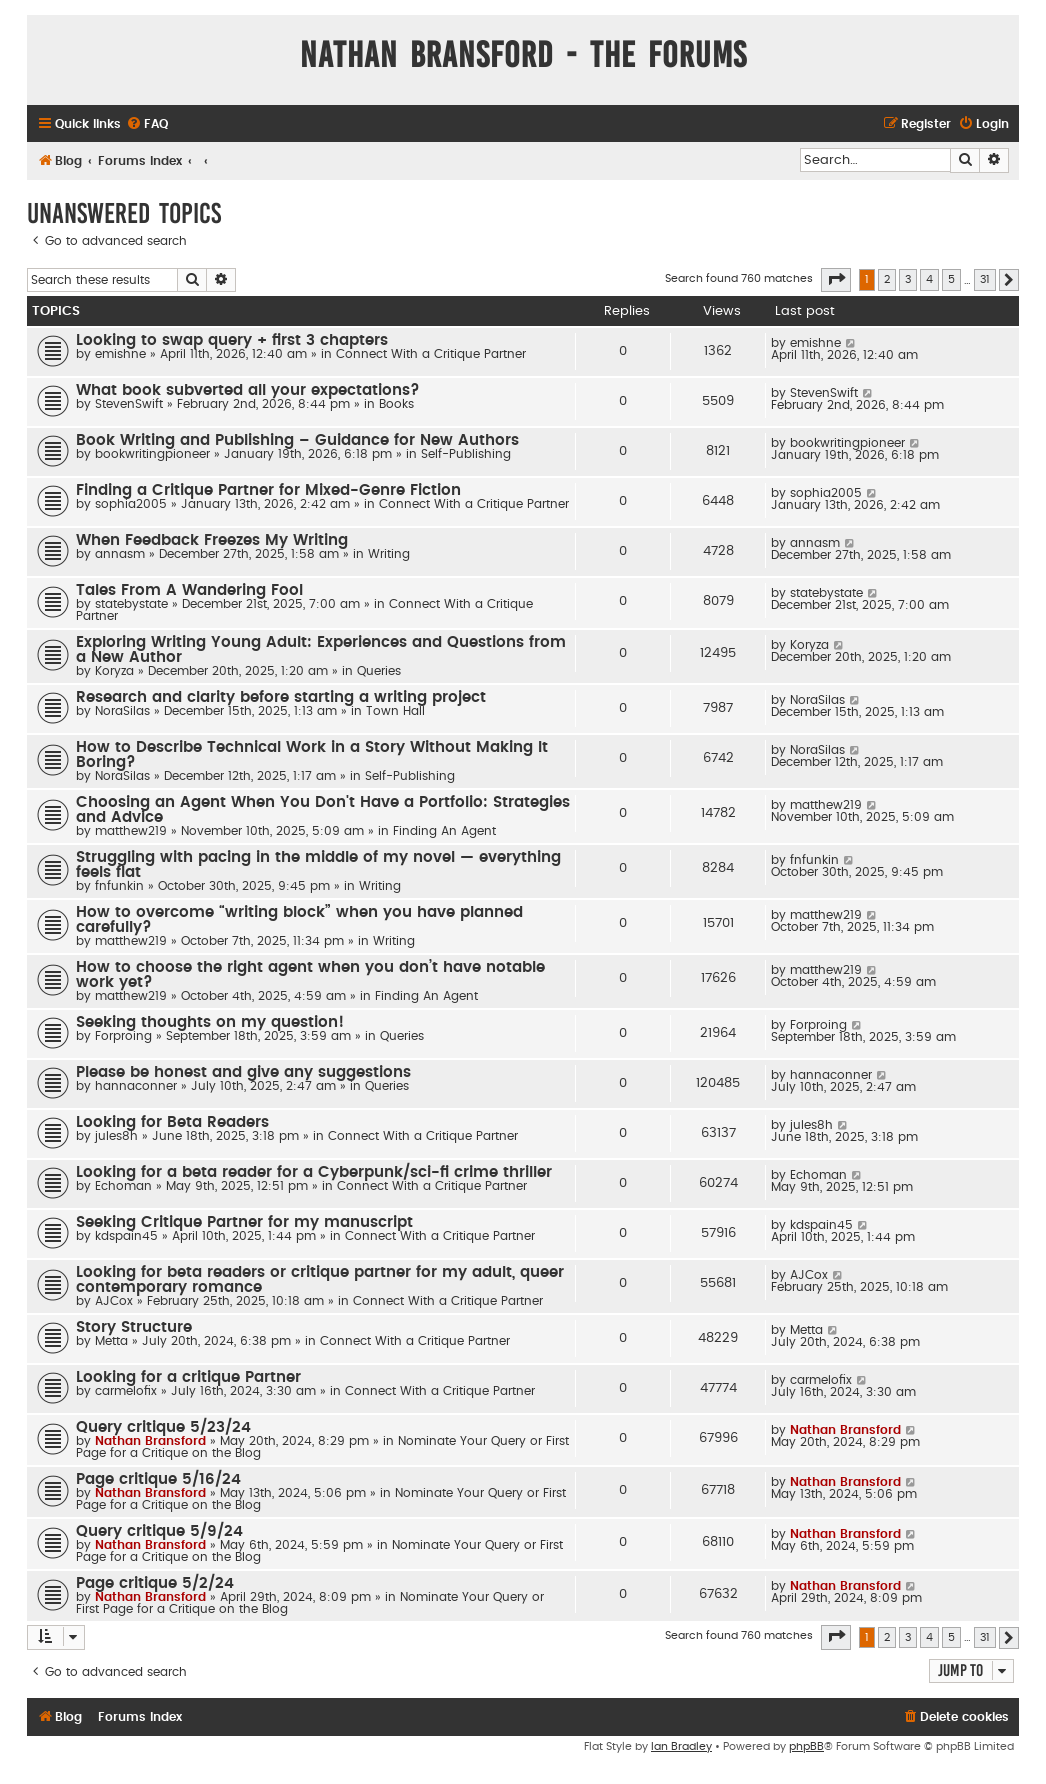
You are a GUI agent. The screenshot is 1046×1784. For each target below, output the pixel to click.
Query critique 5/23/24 (163, 1427)
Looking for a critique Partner (188, 1377)
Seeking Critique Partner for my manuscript (244, 1222)
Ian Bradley (681, 1746)
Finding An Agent (444, 831)
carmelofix (126, 1391)
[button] (836, 280)
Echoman (123, 1186)
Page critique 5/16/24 (158, 1479)
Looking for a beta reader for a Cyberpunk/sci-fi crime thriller (314, 1172)
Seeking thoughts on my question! (210, 1022)
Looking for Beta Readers (172, 1122)
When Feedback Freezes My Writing (212, 540)
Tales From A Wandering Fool (189, 590)
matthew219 (131, 831)
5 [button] (951, 279)
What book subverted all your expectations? (248, 390)
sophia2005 (131, 504)
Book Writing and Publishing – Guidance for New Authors (297, 440)
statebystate (131, 604)
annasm (120, 554)
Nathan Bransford (150, 1441)
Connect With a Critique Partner (431, 354)
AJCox (114, 1301)
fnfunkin (119, 886)
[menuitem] (147, 124)
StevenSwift (129, 404)
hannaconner (136, 1086)
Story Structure (134, 1327)
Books (396, 404)
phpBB (806, 1746)
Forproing (123, 1036)
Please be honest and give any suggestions (243, 1072)
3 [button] (908, 279)
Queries (379, 671)
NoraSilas (122, 711)
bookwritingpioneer (152, 454)
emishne (120, 354)
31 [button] (985, 279)
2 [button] (887, 279)
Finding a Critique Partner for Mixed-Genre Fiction (268, 490)
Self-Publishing (466, 454)
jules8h (116, 1136)
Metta (111, 1341)
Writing (389, 554)
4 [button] (929, 279)
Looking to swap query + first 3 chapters (232, 340)
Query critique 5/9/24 (159, 1531)
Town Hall (395, 711)
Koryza (114, 671)
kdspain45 (126, 1236)
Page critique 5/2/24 (155, 1583)
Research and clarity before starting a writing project (281, 697)
